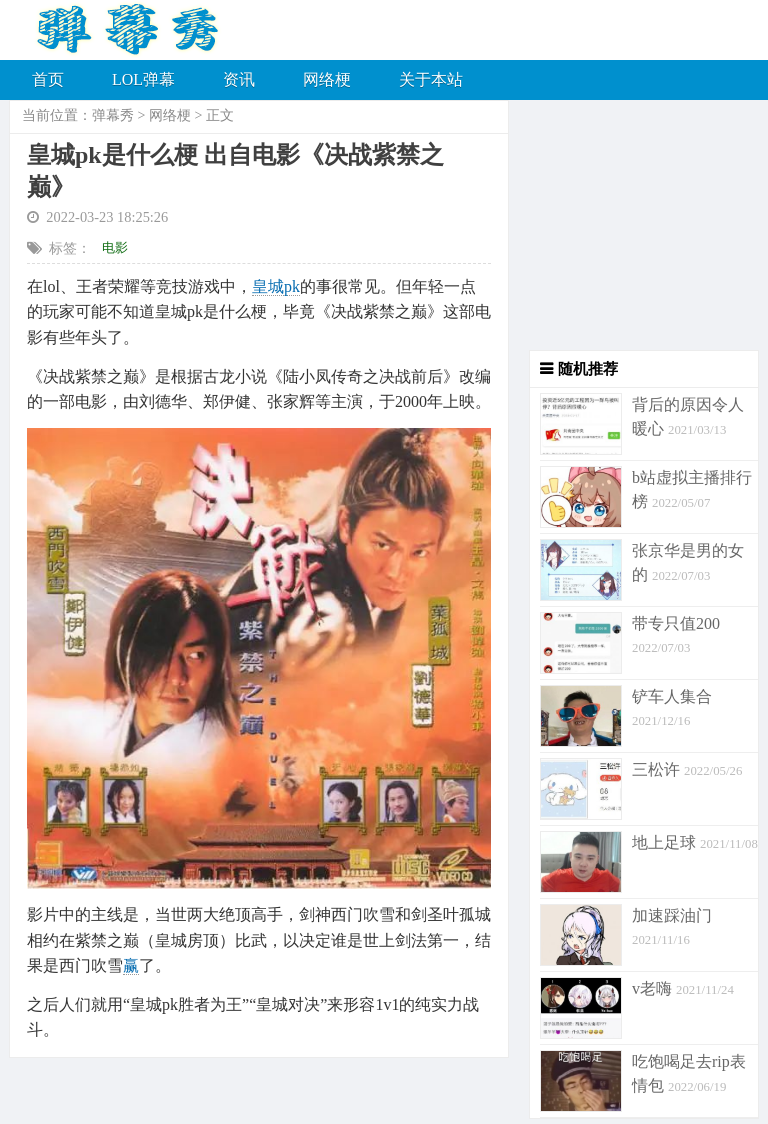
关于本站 (431, 79)
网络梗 (327, 79)
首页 (48, 79)
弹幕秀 (113, 115)
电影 (115, 247)
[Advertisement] (634, 225)
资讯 (239, 79)
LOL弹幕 (143, 79)
